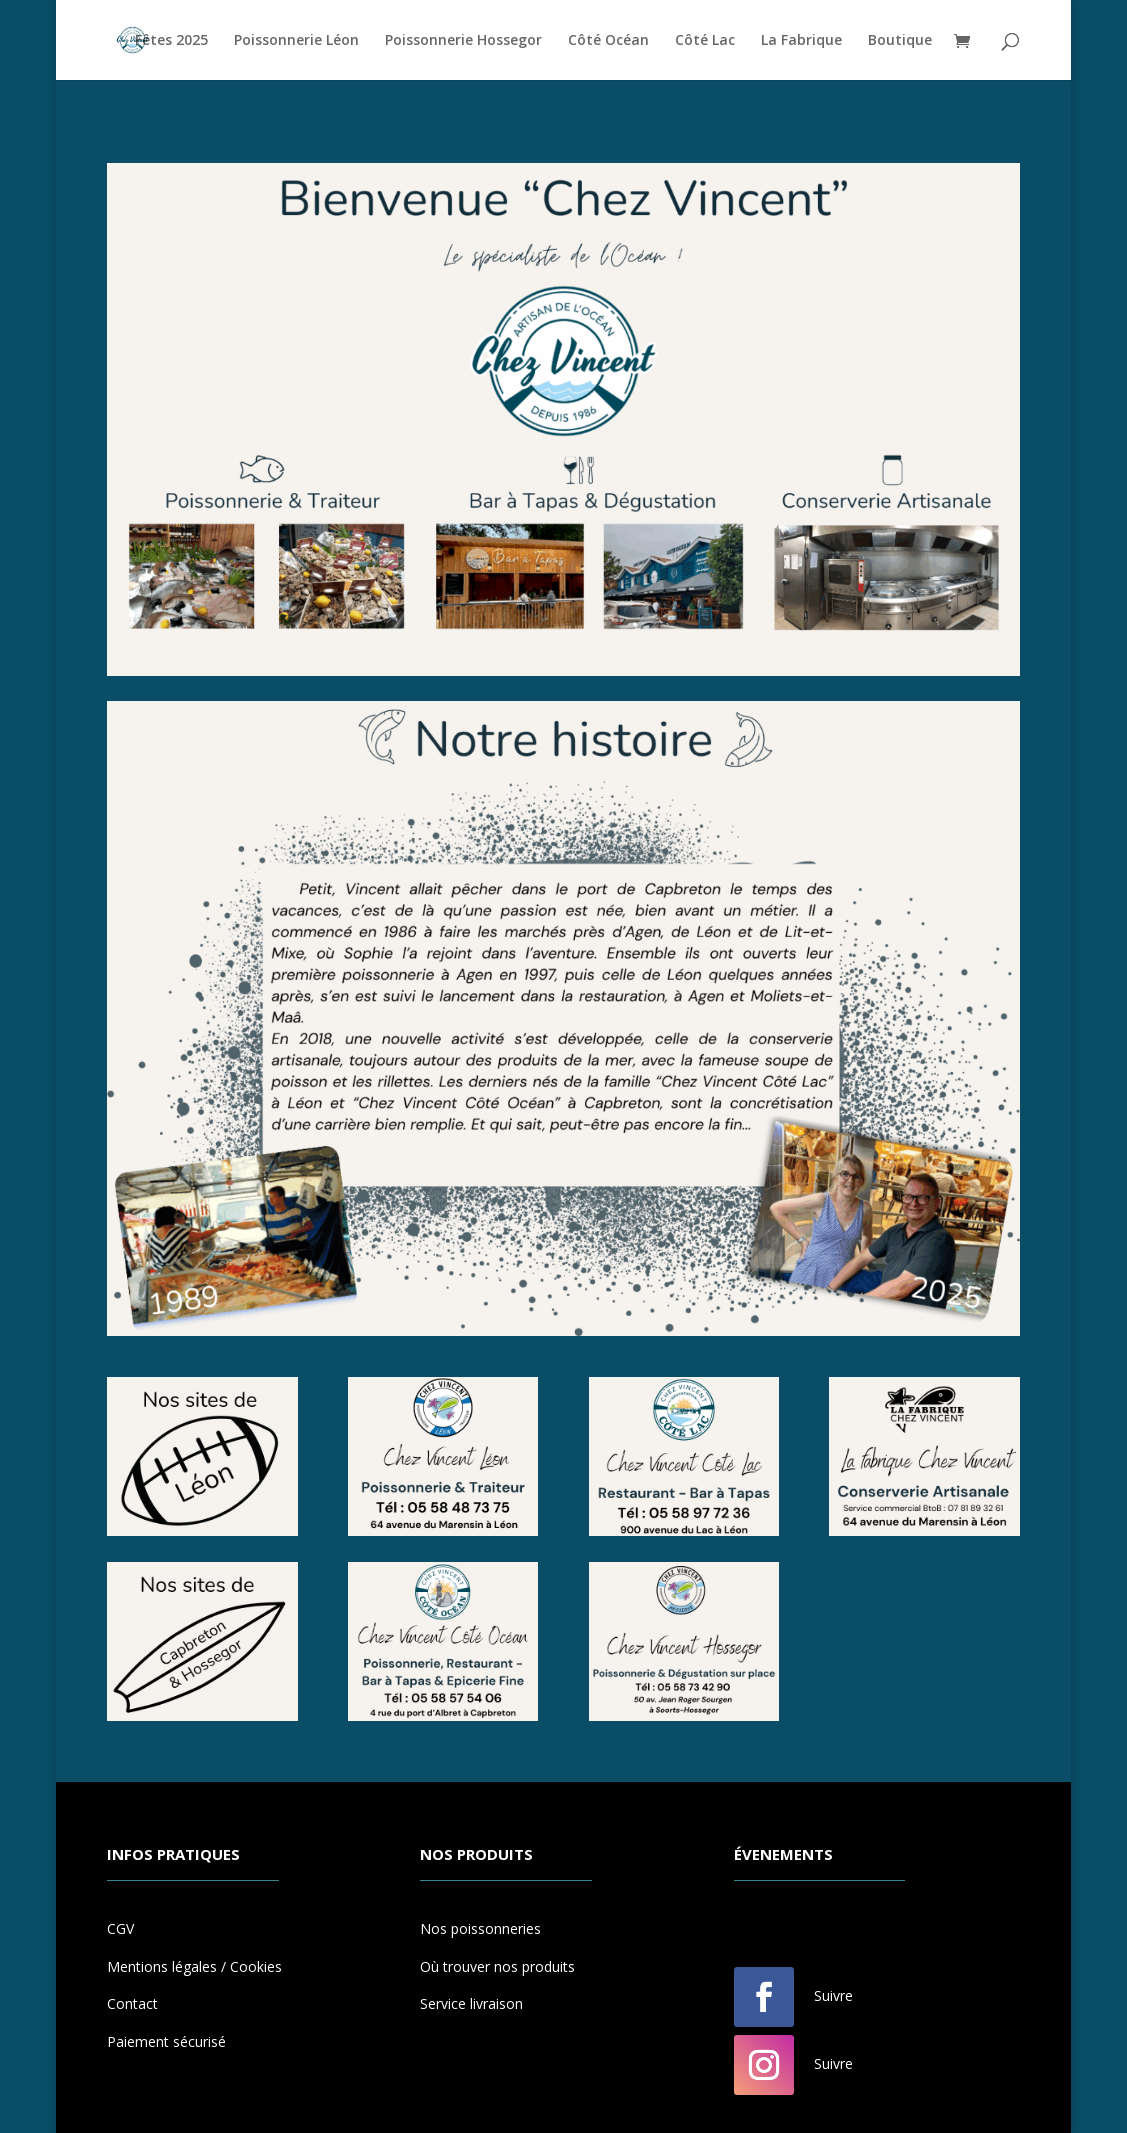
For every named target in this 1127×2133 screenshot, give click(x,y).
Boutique (900, 41)
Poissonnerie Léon (296, 41)
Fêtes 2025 (171, 41)
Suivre (833, 1995)
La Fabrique (801, 41)
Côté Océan (608, 41)
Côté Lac (705, 41)
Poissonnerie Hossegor (463, 41)
